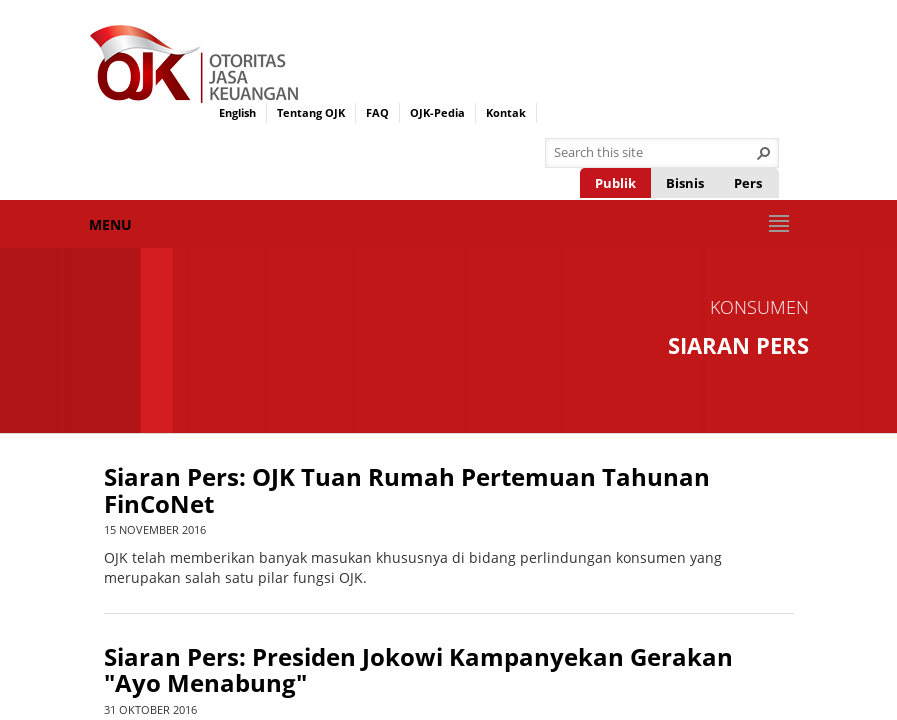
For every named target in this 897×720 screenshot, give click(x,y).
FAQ (377, 112)
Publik (615, 183)
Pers (748, 183)
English (237, 112)
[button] (764, 153)
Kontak (506, 112)
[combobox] (654, 153)
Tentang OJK (311, 112)
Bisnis (685, 183)
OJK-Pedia (437, 112)
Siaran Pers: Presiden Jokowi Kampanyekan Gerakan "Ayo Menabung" (418, 670)
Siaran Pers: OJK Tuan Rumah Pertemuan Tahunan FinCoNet (407, 490)
